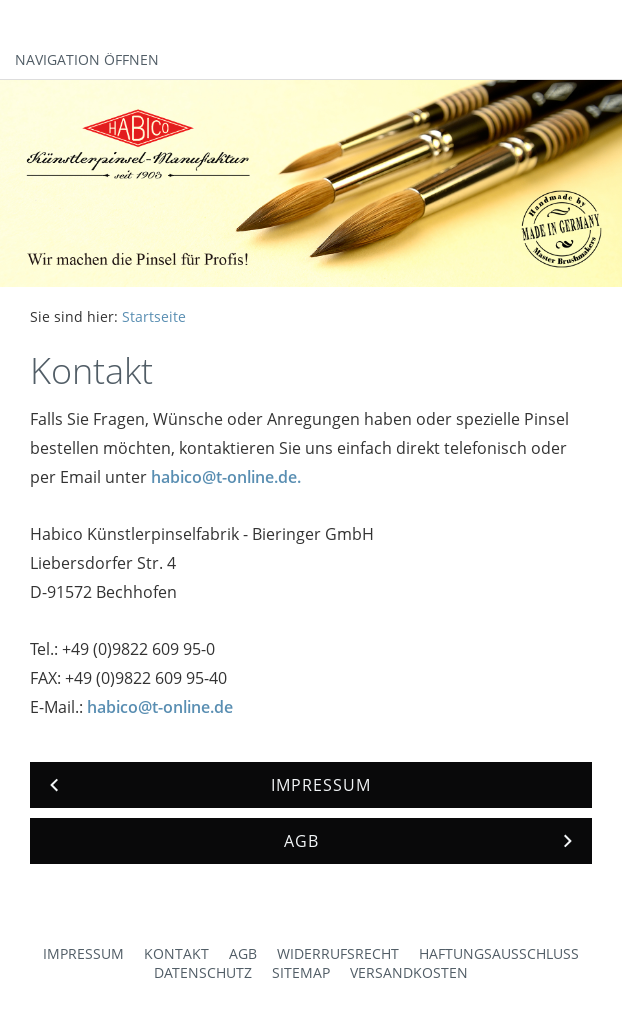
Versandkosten (409, 972)
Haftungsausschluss (499, 953)
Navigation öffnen (87, 59)
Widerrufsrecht (338, 953)
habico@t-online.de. (226, 477)
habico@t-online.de (160, 707)
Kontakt (176, 953)
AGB (243, 953)
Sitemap (301, 972)
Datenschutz (203, 972)
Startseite (154, 316)
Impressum (83, 953)
